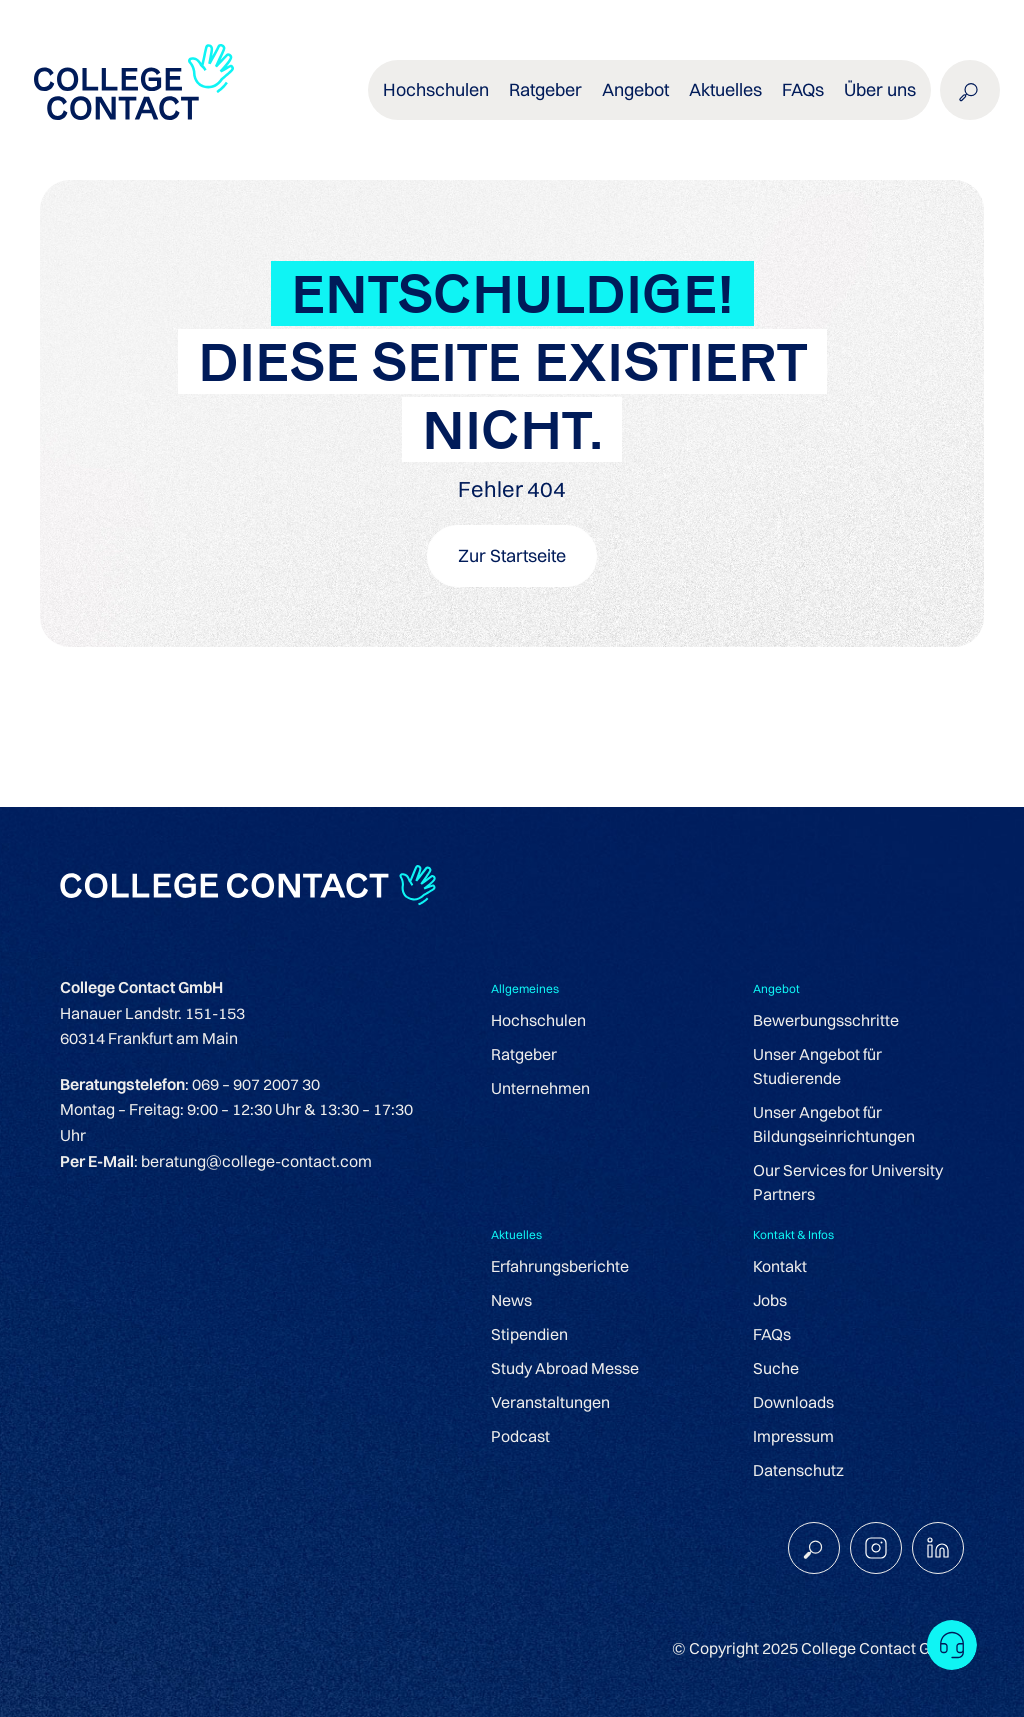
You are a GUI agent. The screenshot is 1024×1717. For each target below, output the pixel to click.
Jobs (770, 1300)
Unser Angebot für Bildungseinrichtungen (834, 1124)
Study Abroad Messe (565, 1368)
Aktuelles (725, 89)
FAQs (803, 89)
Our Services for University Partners (848, 1182)
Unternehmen (540, 1088)
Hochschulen (436, 89)
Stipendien (529, 1334)
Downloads (793, 1402)
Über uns (880, 89)
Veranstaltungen (550, 1402)
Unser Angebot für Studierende (817, 1066)
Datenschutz (798, 1470)
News (511, 1300)
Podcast (520, 1436)
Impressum (793, 1436)
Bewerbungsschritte (826, 1020)
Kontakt (780, 1266)
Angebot (635, 89)
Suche (776, 1368)
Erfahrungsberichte (560, 1266)
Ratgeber (545, 89)
